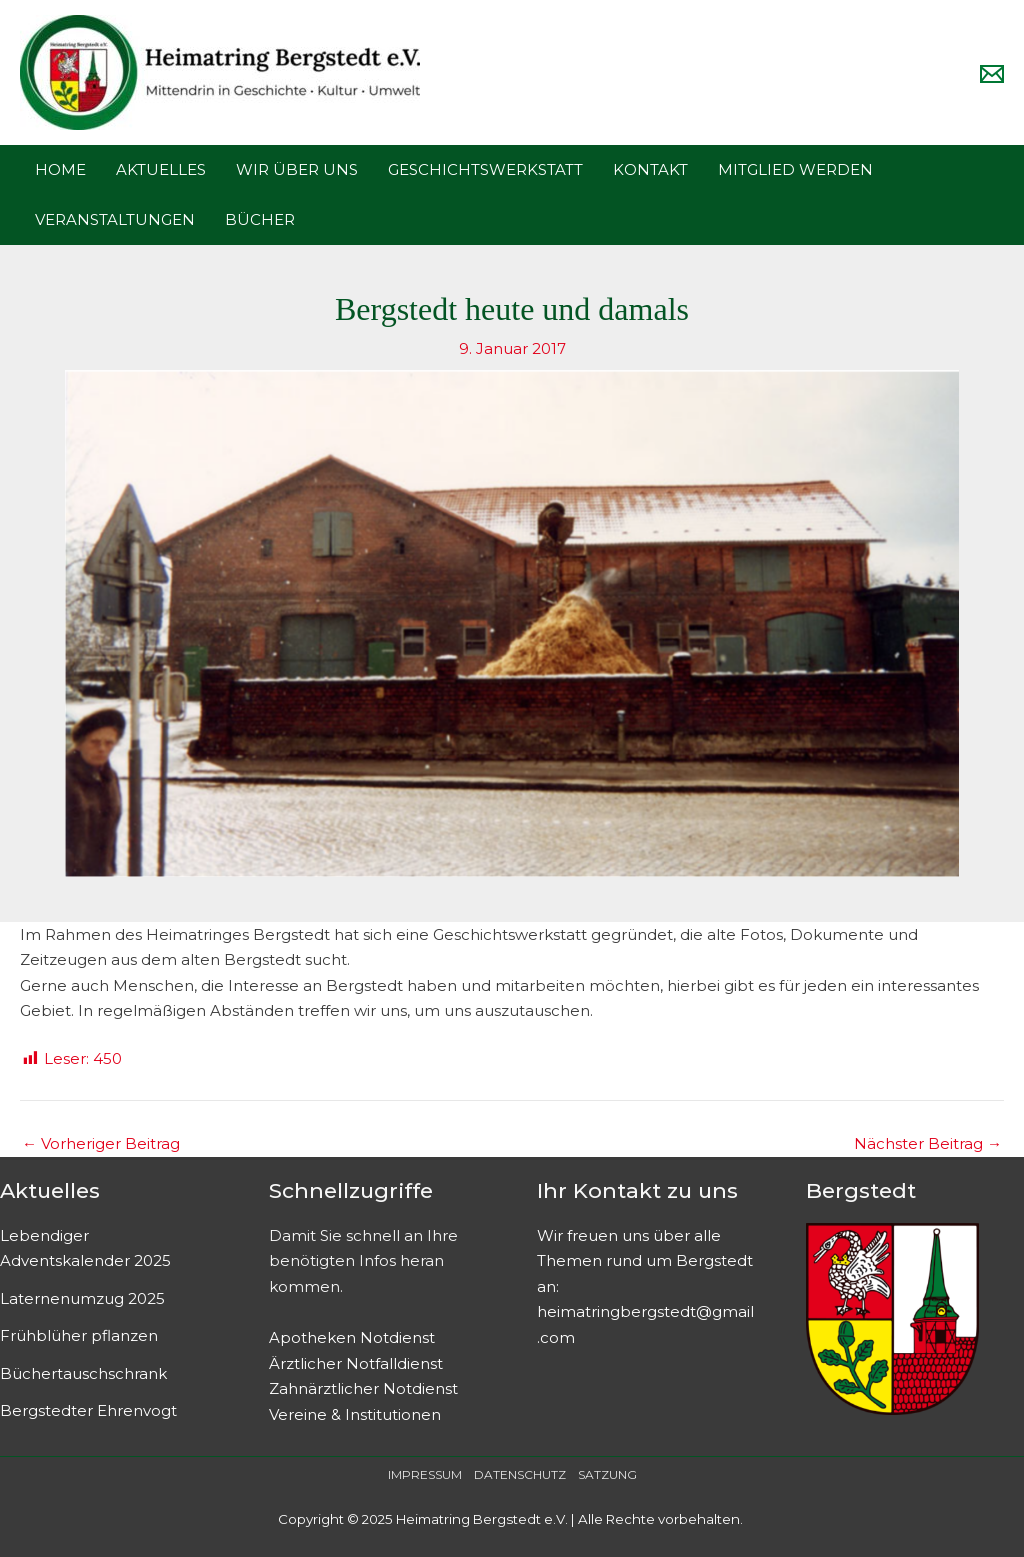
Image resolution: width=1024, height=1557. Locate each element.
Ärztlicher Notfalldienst (356, 1363)
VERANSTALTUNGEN (115, 219)
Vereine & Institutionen (355, 1414)
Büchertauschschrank (83, 1373)
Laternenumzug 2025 (82, 1298)
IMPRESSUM (425, 1474)
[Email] (992, 74)
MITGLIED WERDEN (795, 169)
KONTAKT (650, 169)
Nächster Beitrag (928, 1143)
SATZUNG (607, 1474)
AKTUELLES (161, 169)
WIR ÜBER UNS (297, 169)
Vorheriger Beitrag (101, 1143)
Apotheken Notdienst (352, 1337)
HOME (60, 169)
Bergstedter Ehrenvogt (88, 1410)
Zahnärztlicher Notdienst (363, 1388)
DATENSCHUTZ (520, 1474)
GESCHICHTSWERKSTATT (485, 169)
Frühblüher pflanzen (79, 1335)
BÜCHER (260, 219)
